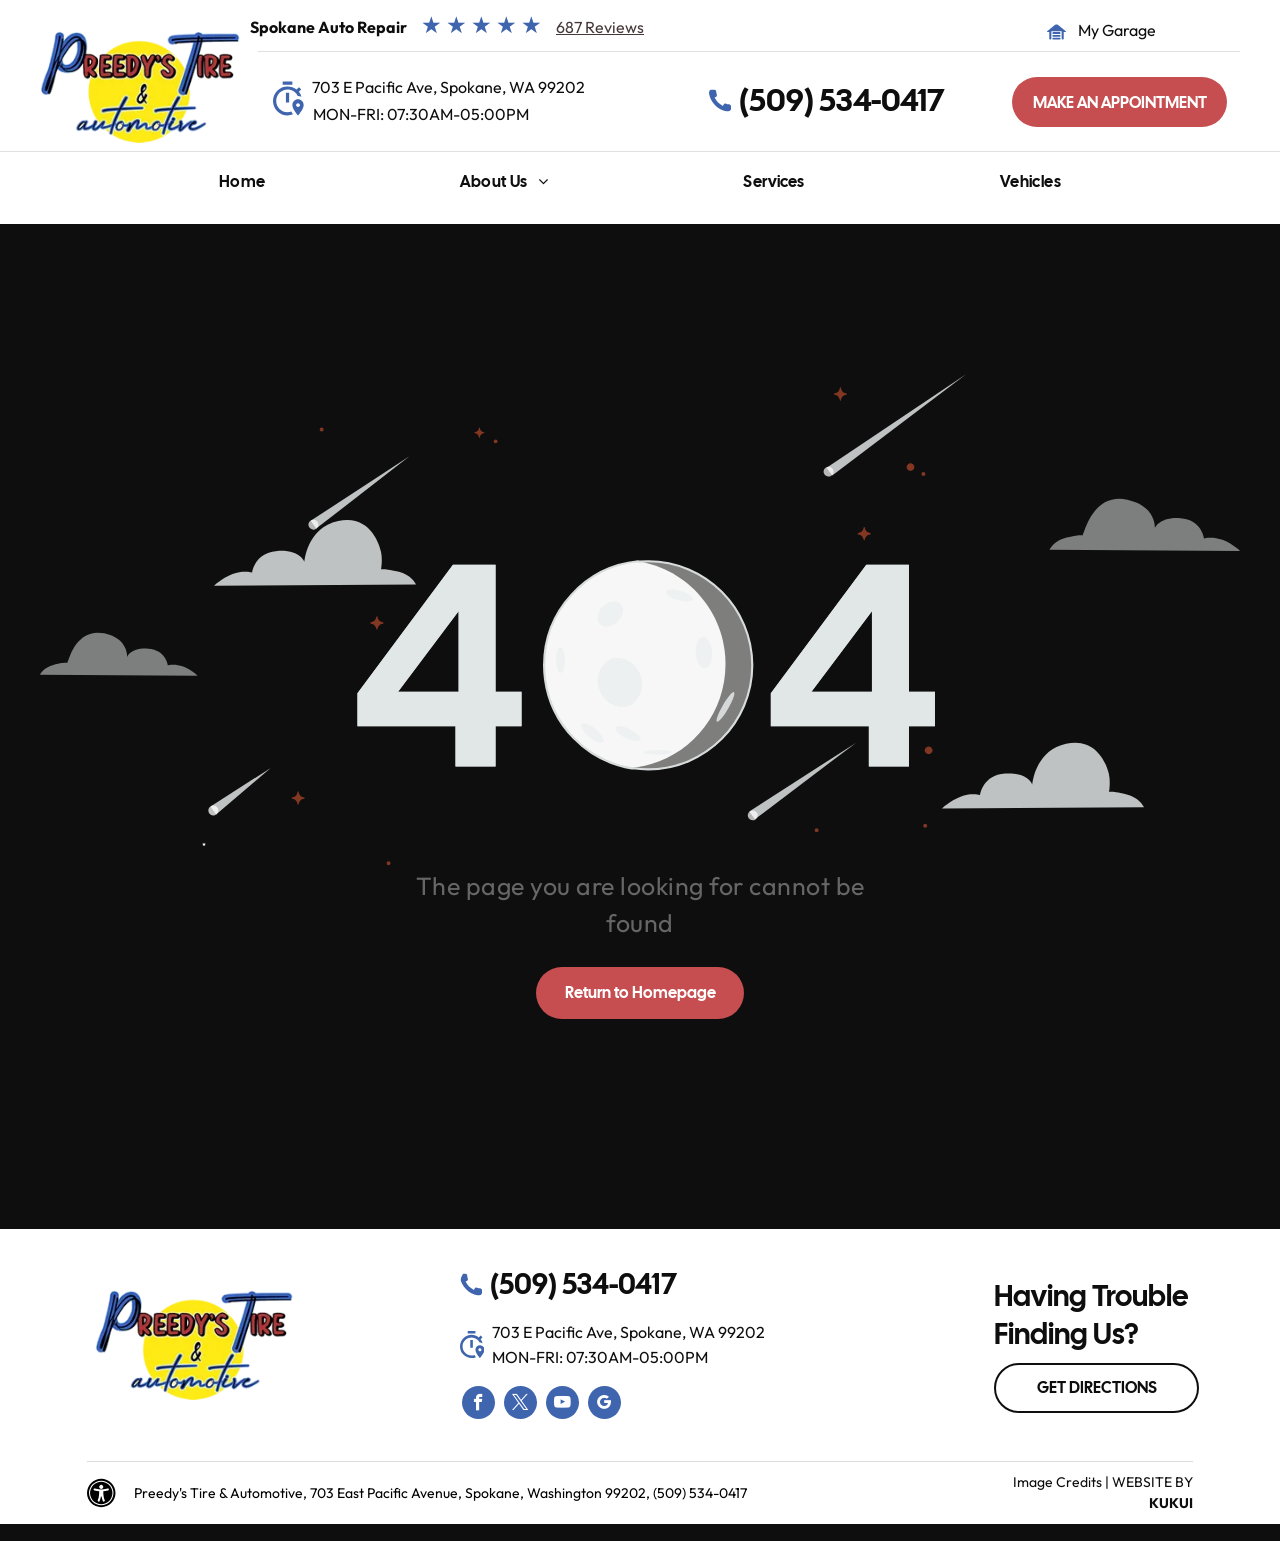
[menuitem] (242, 186)
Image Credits (1057, 1482)
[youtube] (562, 1405)
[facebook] (478, 1405)
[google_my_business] (604, 1405)
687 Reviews (600, 27)
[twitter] (520, 1405)
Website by (1152, 1482)
